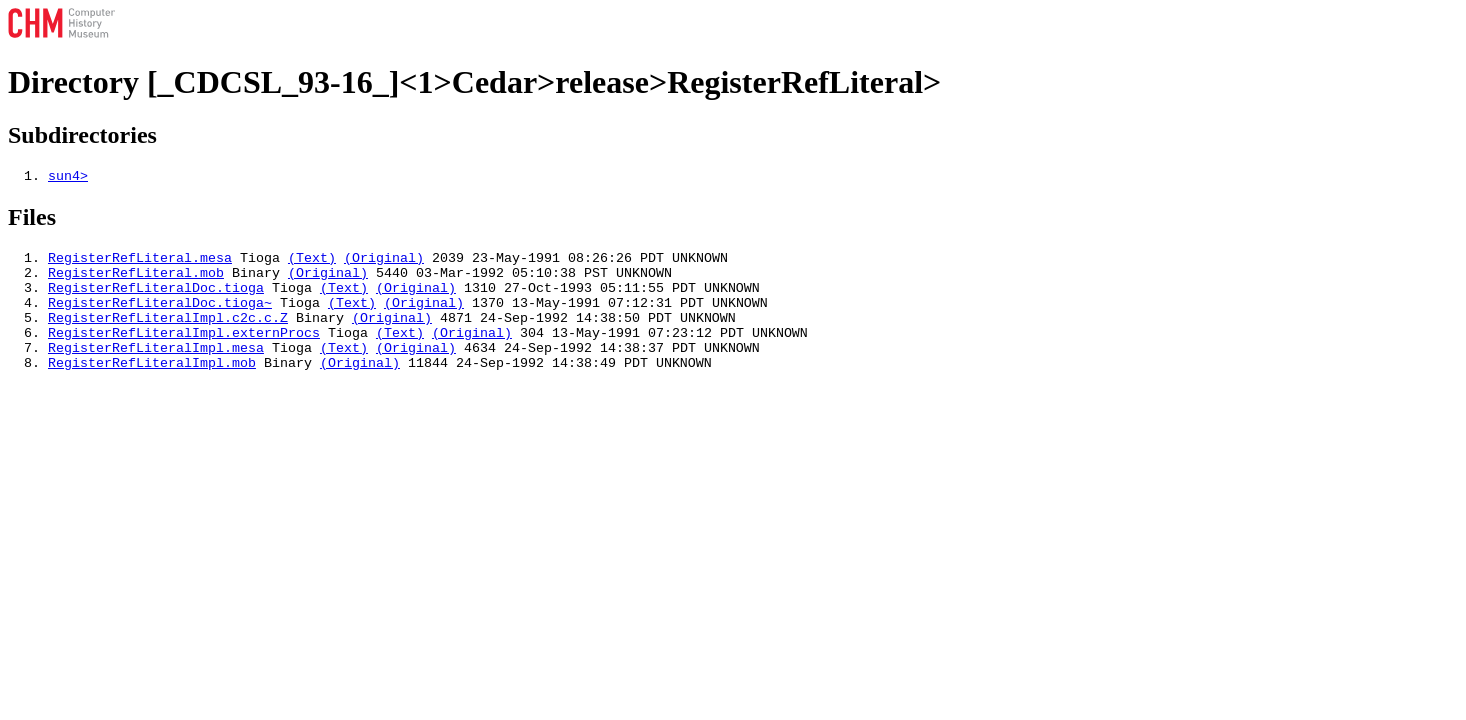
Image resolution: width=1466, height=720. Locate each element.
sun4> (68, 178)
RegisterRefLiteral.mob (136, 281)
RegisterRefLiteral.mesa (140, 263)
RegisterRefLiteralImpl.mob (152, 389)
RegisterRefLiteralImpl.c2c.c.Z (168, 335)
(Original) (384, 263)
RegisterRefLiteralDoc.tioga (156, 299)
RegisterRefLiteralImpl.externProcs (184, 353)
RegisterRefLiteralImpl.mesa (156, 371)
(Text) (312, 263)
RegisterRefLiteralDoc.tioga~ (160, 317)
